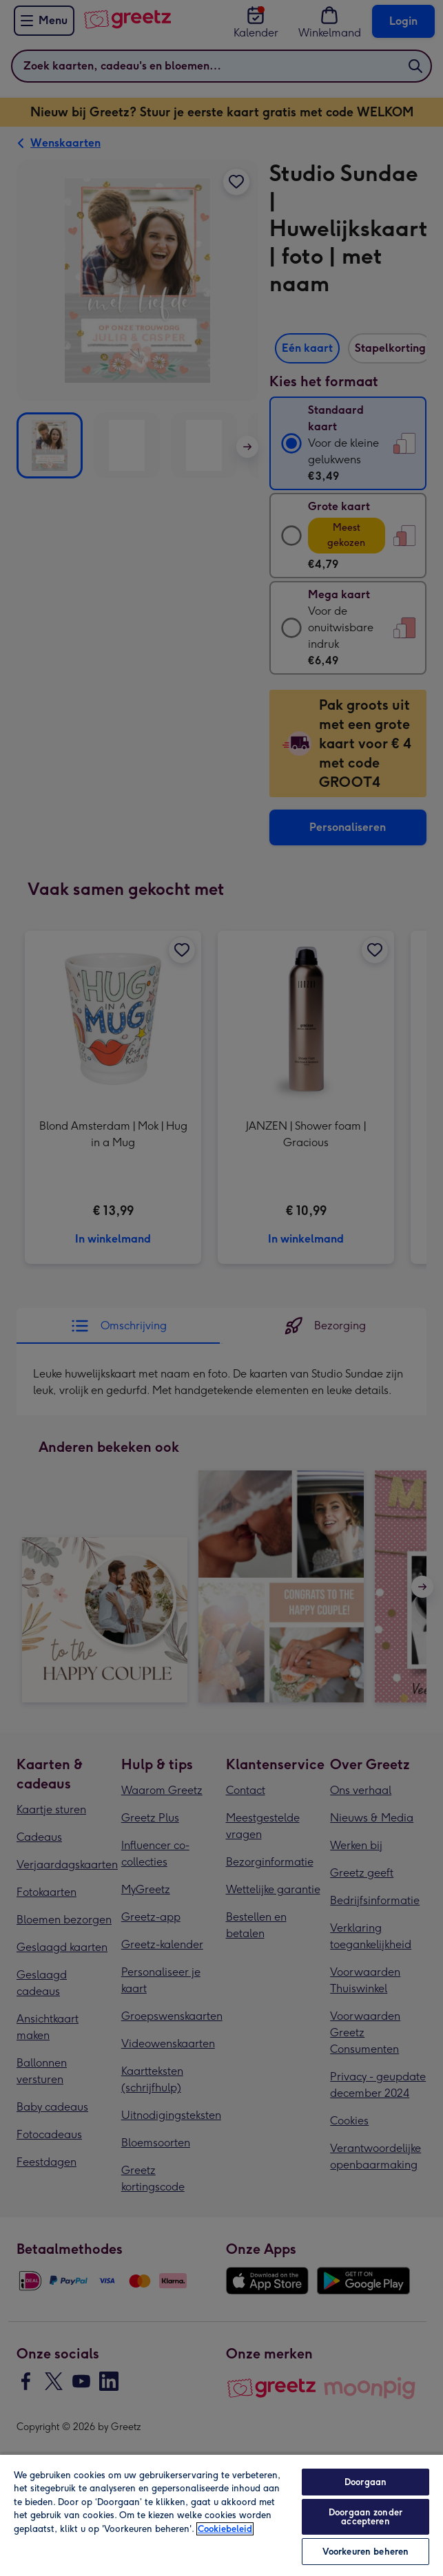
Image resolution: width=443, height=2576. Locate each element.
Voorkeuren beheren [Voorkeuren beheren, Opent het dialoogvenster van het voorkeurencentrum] (365, 2551)
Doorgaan (365, 2482)
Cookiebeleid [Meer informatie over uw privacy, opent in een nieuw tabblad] (225, 2529)
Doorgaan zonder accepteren (365, 2516)
